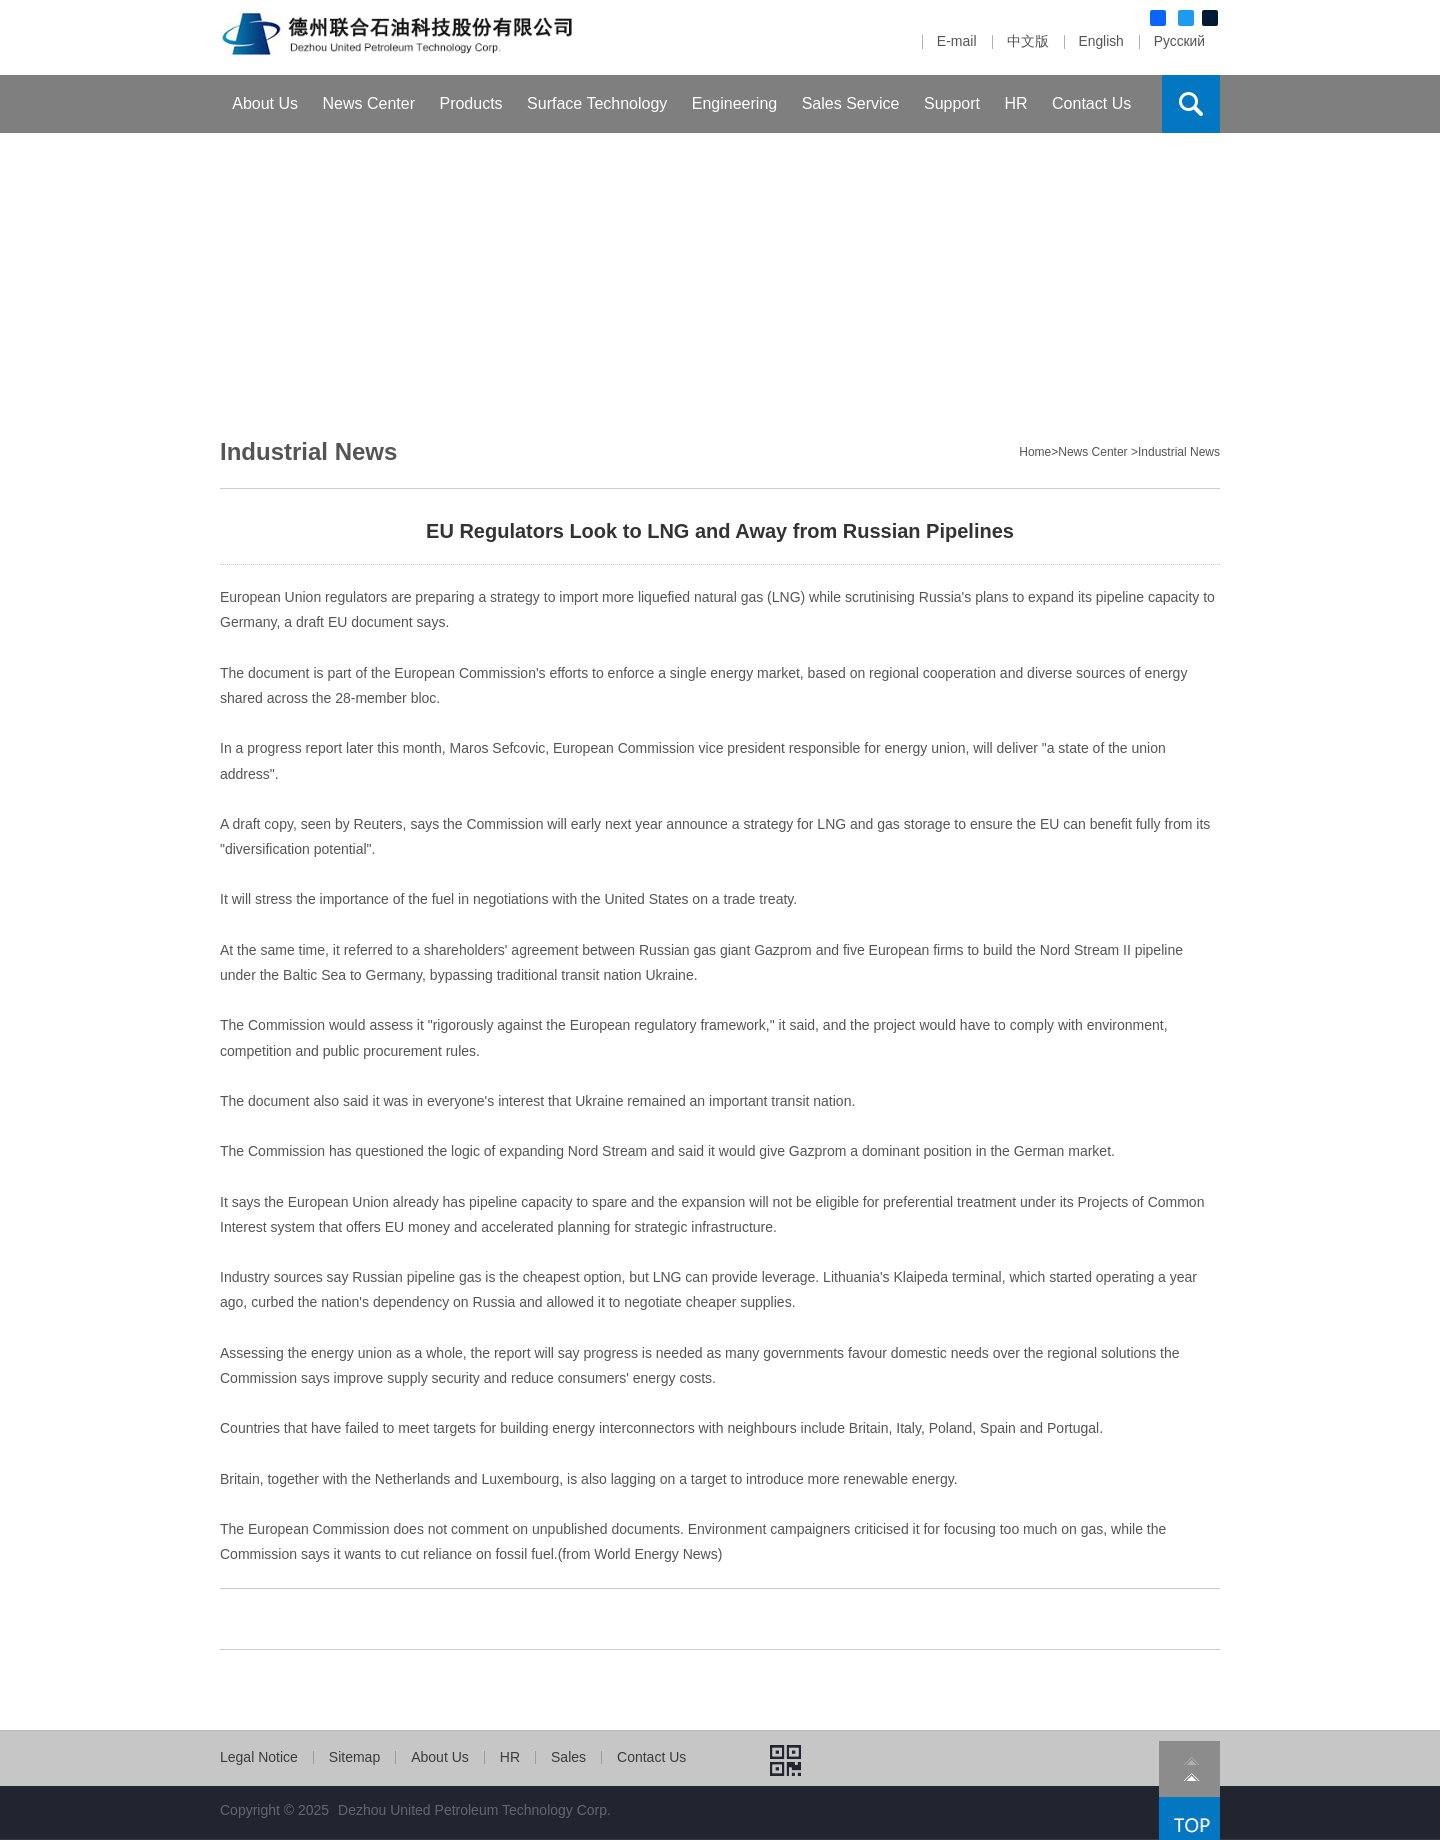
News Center (369, 103)
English (1100, 41)
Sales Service (851, 103)
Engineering (734, 103)
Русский (1179, 41)
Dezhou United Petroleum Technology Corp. (474, 1810)
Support (952, 103)
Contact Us (1091, 103)
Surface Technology (597, 103)
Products (470, 103)
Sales (568, 1757)
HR (1015, 103)
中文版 (1026, 41)
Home (1035, 452)
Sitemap (354, 1757)
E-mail (955, 41)
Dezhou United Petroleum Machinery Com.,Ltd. (436, 37)
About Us (265, 103)
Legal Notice (259, 1757)
